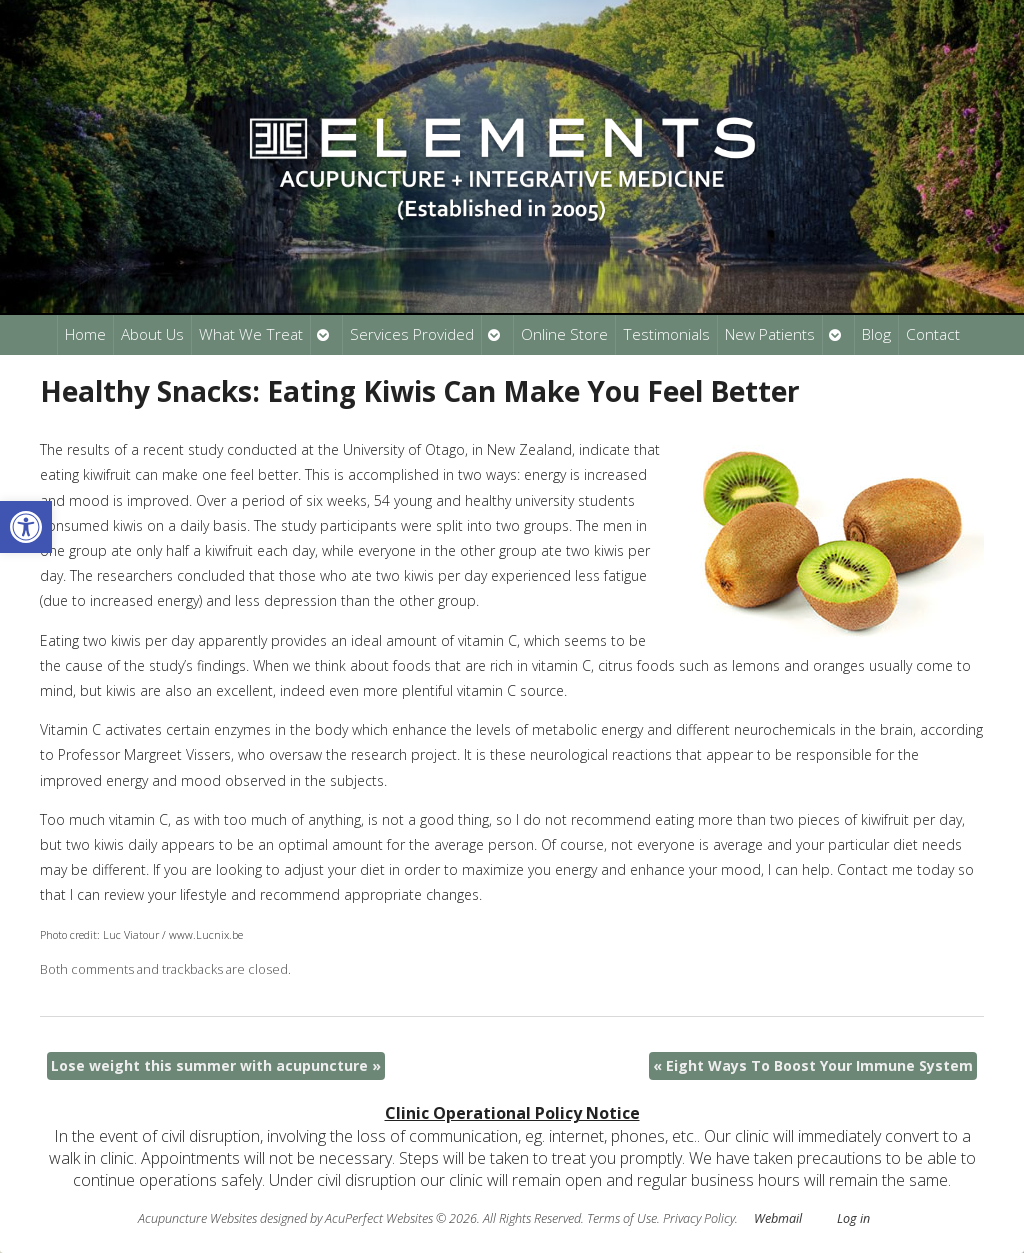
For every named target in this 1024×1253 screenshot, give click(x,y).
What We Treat (251, 334)
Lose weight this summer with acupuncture (216, 1065)
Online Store (564, 334)
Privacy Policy (699, 1218)
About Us (152, 334)
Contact (933, 334)
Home (85, 334)
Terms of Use (622, 1218)
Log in (853, 1218)
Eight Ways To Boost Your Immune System (813, 1065)
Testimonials (666, 334)
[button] (26, 527)
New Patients (770, 334)
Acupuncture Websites (197, 1218)
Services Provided (412, 334)
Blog (876, 334)
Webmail (778, 1218)
